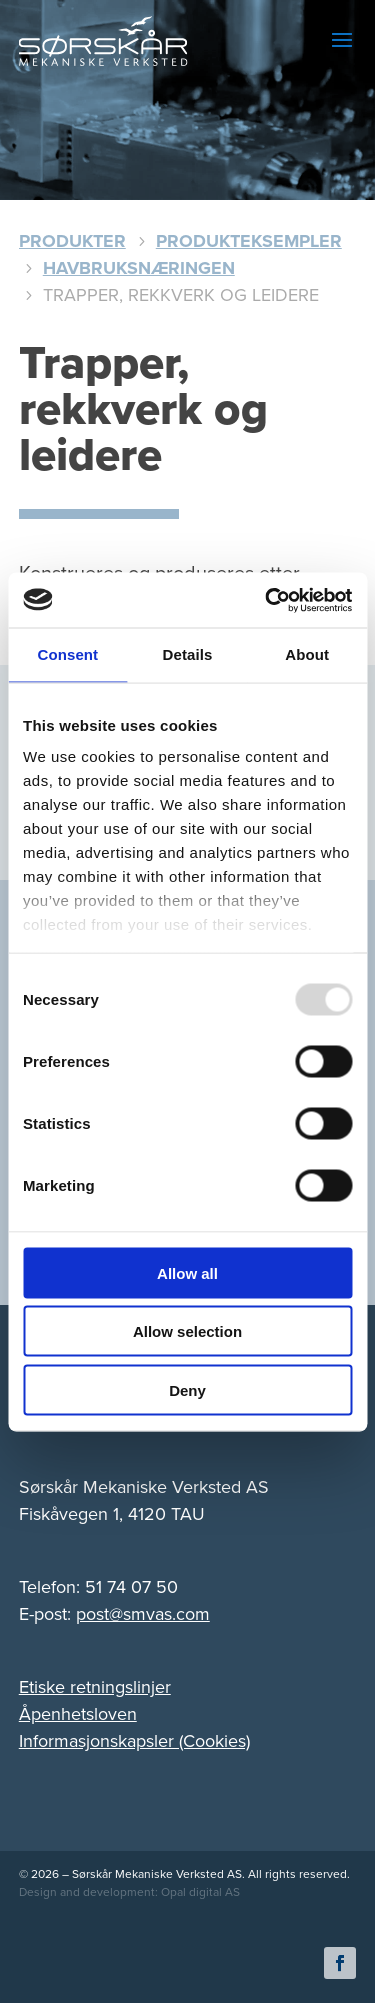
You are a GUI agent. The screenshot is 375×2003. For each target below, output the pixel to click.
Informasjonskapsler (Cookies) (134, 1741)
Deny (187, 1389)
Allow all (187, 1272)
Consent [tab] (67, 654)
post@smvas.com (143, 1614)
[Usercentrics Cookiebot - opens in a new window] (267, 600)
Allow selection (187, 1331)
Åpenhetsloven (78, 1714)
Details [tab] (188, 654)
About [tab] (307, 654)
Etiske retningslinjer (95, 1687)
